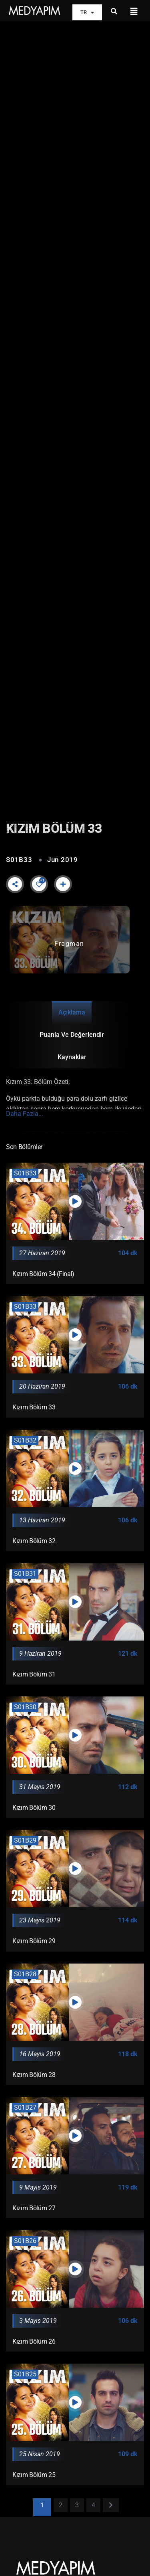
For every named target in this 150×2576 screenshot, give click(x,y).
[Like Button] (39, 884)
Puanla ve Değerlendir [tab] (72, 1034)
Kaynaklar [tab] (72, 1057)
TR (87, 12)
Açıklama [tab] (71, 1012)
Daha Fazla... (24, 1114)
